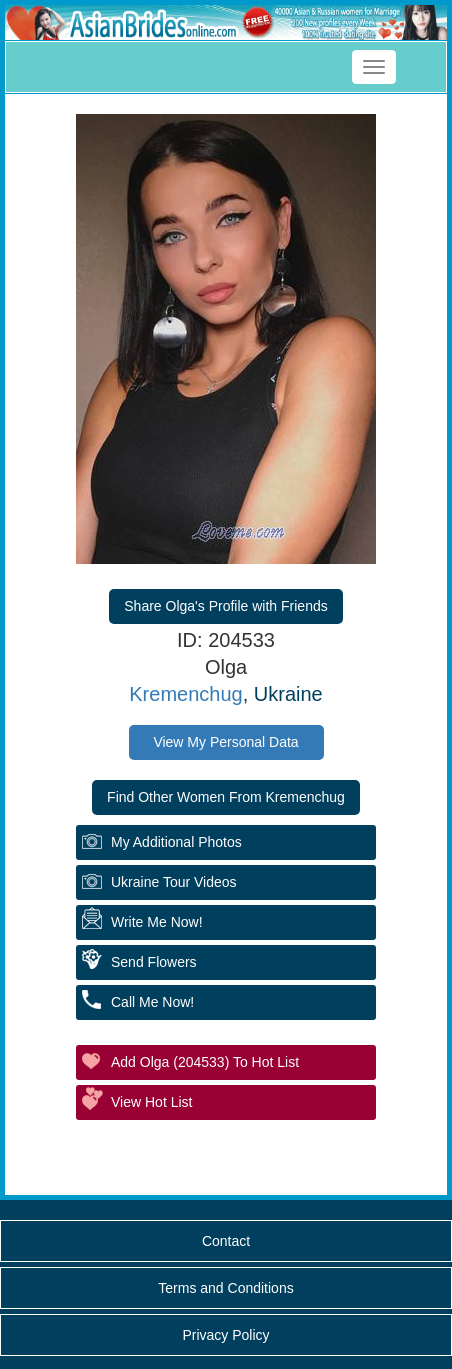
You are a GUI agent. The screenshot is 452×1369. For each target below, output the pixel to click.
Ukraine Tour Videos (174, 882)
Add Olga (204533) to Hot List (205, 1062)
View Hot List (151, 1102)
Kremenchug (185, 694)
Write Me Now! (157, 922)
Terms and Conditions (225, 1288)
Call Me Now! (152, 1002)
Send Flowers (154, 962)
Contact (226, 1241)
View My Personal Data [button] (225, 742)
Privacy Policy (225, 1335)
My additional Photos (176, 842)
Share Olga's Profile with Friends (225, 606)
